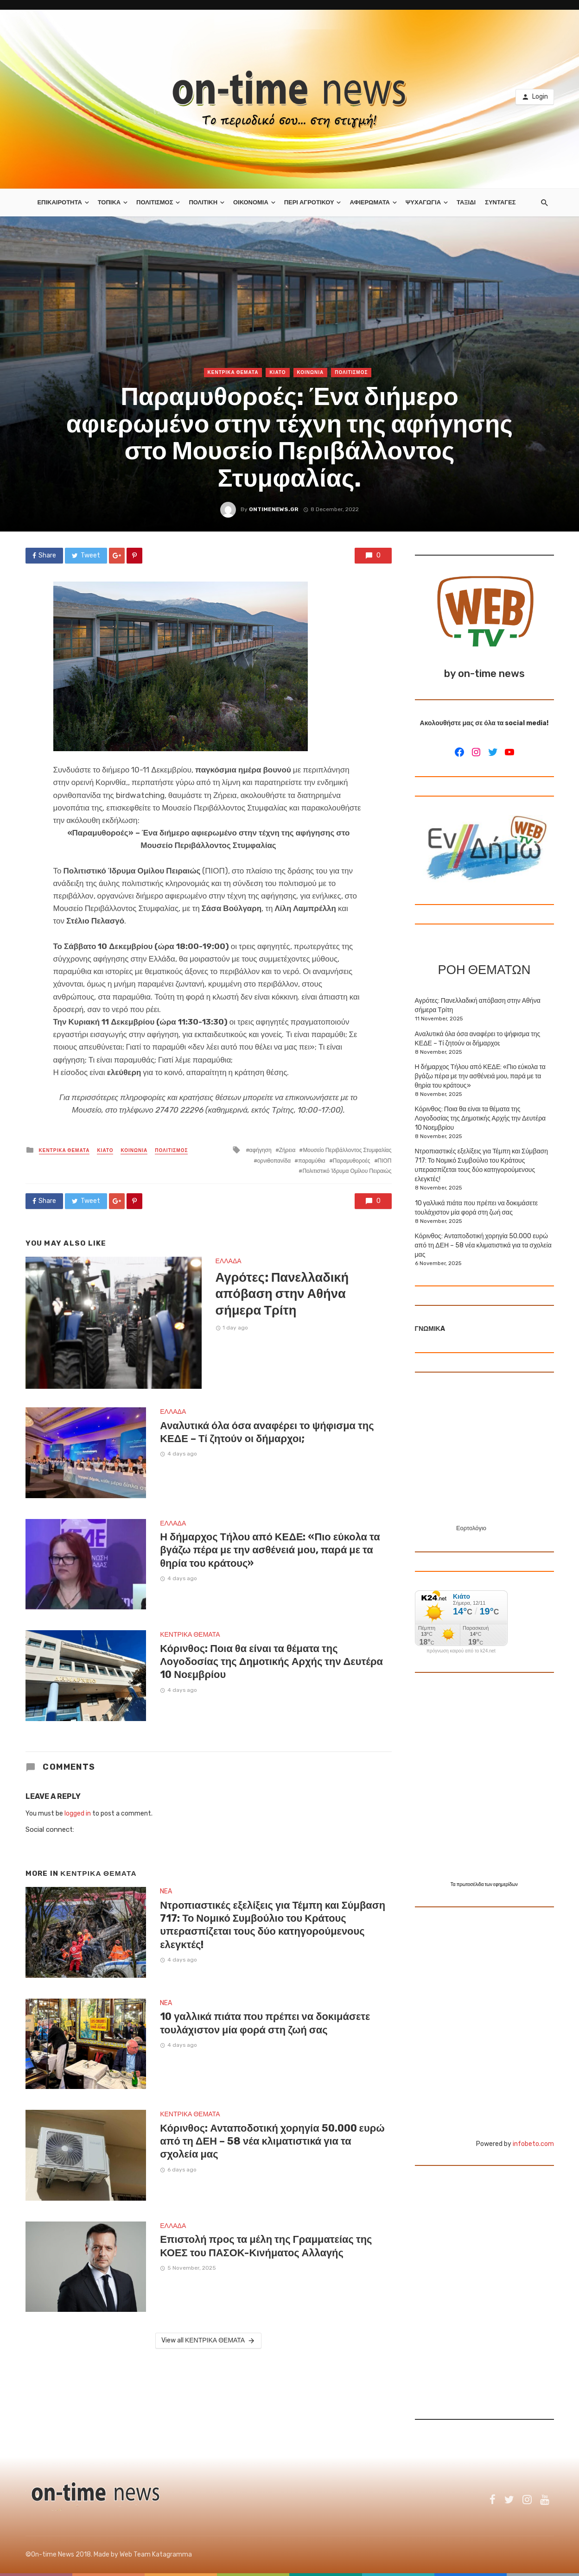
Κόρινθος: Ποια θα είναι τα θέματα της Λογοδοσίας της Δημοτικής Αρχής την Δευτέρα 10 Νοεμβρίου (271, 1662)
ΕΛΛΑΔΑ (229, 1261)
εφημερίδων (505, 1884)
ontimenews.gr (274, 509)
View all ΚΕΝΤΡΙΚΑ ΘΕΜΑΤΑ (208, 2340)
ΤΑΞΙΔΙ (466, 202)
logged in (77, 1813)
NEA (166, 1891)
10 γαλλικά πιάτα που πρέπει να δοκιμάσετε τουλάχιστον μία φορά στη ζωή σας (265, 2023)
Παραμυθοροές (351, 1161)
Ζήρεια (287, 1150)
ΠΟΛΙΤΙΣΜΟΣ (154, 202)
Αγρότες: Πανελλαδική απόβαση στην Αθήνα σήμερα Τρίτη (282, 1294)
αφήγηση (260, 1150)
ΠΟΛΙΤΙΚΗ (203, 202)
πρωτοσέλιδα (471, 1884)
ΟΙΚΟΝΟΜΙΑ (250, 202)
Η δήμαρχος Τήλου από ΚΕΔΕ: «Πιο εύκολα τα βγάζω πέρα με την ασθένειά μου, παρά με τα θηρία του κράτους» (270, 1550)
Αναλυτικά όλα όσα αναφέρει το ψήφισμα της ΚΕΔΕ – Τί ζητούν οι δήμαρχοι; (267, 1432)
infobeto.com (533, 2144)
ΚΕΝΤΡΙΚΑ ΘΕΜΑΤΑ (233, 372)
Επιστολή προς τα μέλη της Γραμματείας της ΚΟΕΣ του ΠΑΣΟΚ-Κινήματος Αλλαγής (266, 2246)
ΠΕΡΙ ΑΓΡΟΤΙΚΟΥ (309, 202)
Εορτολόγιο (471, 1528)
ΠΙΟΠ (385, 1161)
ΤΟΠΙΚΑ (109, 202)
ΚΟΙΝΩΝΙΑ (310, 372)
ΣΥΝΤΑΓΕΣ (500, 202)
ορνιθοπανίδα (274, 1161)
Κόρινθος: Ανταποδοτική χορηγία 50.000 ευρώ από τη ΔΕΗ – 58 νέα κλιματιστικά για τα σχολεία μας (272, 2141)
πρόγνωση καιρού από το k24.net (461, 1651)
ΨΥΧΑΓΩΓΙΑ (423, 202)
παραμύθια (311, 1161)
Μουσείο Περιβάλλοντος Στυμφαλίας (347, 1150)
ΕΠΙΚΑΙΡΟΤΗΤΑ (59, 202)
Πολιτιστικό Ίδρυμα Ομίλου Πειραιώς (346, 1171)
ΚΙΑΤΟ (277, 372)
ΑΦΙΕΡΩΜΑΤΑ (370, 202)
